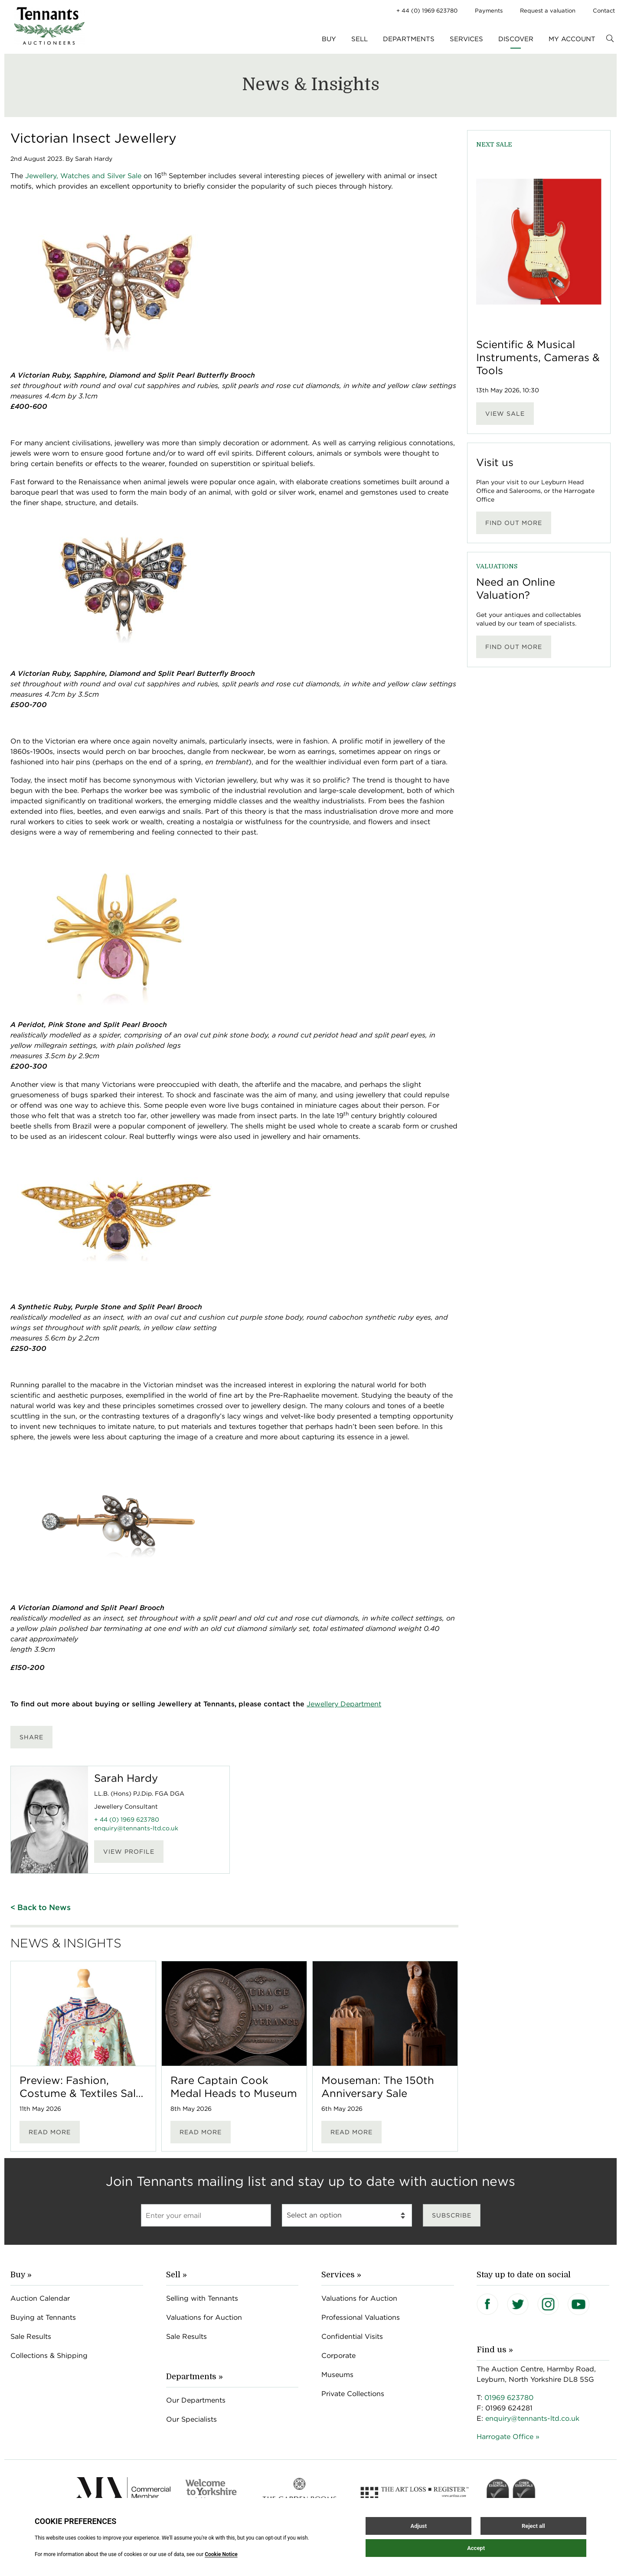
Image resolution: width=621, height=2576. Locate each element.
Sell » (176, 2274)
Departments (409, 39)
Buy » (21, 2274)
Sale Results (30, 2336)
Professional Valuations (360, 2317)
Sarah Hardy (126, 1778)
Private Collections (352, 2394)
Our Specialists (191, 2419)
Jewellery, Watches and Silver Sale (83, 176)
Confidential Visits (352, 2336)
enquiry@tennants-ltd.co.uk (136, 1828)
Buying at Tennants (43, 2317)
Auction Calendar (40, 2298)
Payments (489, 10)
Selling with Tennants (202, 2298)
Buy (329, 39)
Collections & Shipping (49, 2355)
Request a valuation (547, 10)
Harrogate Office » (508, 2437)
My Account (572, 39)
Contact (604, 10)
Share (31, 1737)
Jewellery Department (344, 1704)
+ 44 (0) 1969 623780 (427, 10)
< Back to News (40, 1907)
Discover (515, 39)
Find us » (495, 2349)
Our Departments (196, 2400)
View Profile (128, 1851)
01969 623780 (508, 2397)
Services (466, 39)
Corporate (338, 2355)
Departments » (194, 2376)
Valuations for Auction (204, 2317)
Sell (359, 39)
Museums (337, 2375)
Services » (341, 2274)
